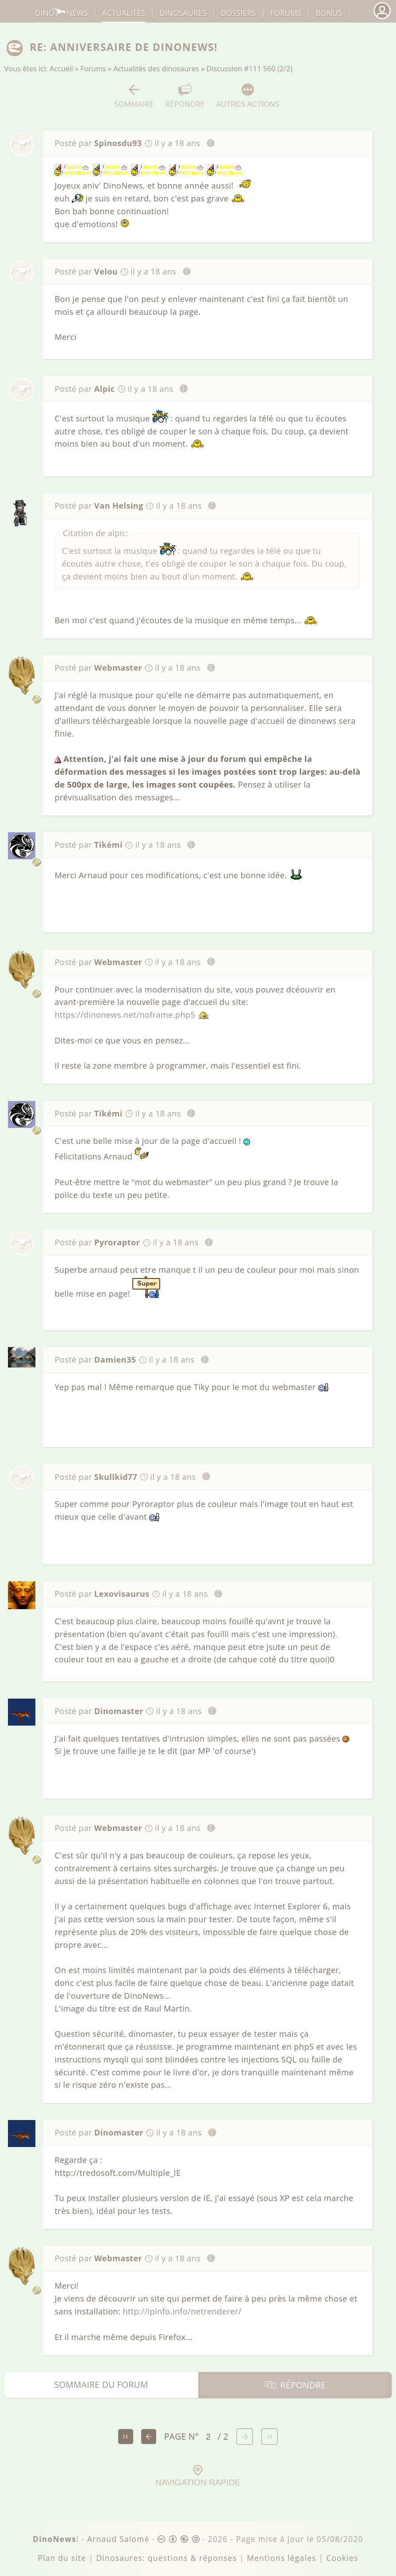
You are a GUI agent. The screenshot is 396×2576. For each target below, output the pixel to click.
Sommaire (134, 96)
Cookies (342, 2558)
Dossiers (238, 13)
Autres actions (247, 95)
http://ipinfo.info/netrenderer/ (182, 2311)
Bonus (328, 13)
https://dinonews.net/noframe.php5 (124, 1014)
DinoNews (61, 13)
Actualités (123, 13)
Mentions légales (281, 2558)
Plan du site (62, 2558)
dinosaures (182, 13)
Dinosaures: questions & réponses (166, 2558)
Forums (93, 68)
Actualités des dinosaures (156, 68)
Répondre (184, 96)
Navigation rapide (197, 2476)
